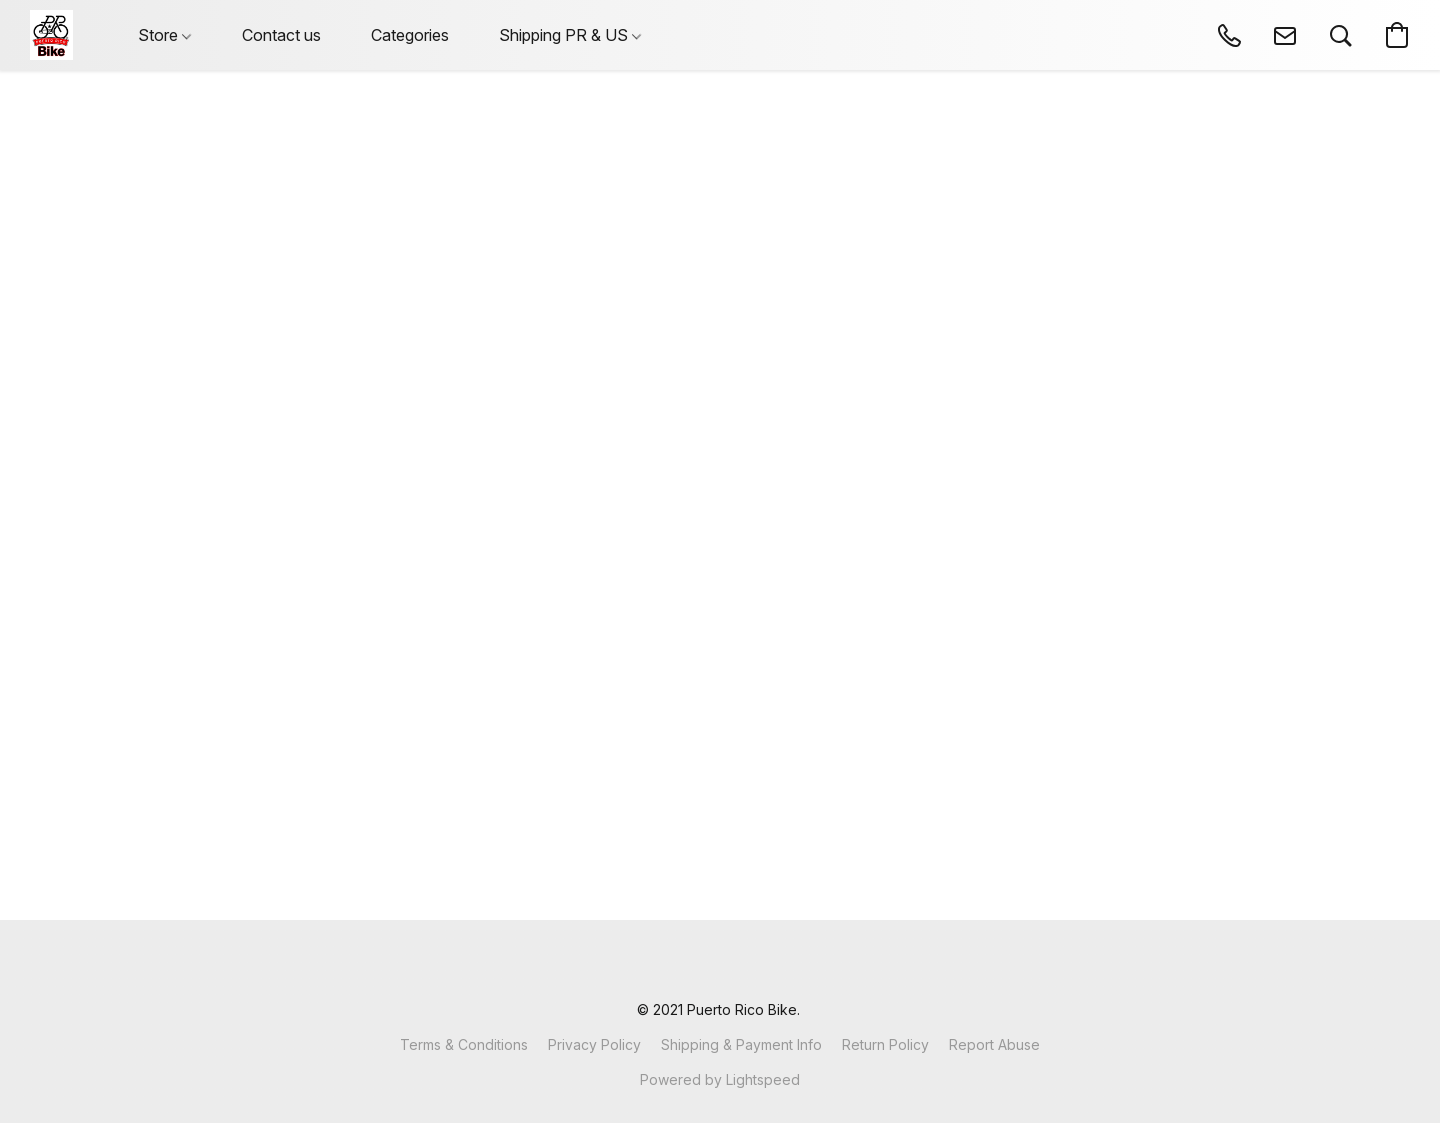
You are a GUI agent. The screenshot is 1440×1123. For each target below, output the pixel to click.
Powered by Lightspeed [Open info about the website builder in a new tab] (720, 1079)
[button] (51, 35)
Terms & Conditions (464, 1044)
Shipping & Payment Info (741, 1044)
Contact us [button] (281, 35)
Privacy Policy (594, 1044)
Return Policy (885, 1044)
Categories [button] (410, 35)
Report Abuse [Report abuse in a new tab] (994, 1044)
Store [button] (164, 35)
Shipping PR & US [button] (570, 35)
